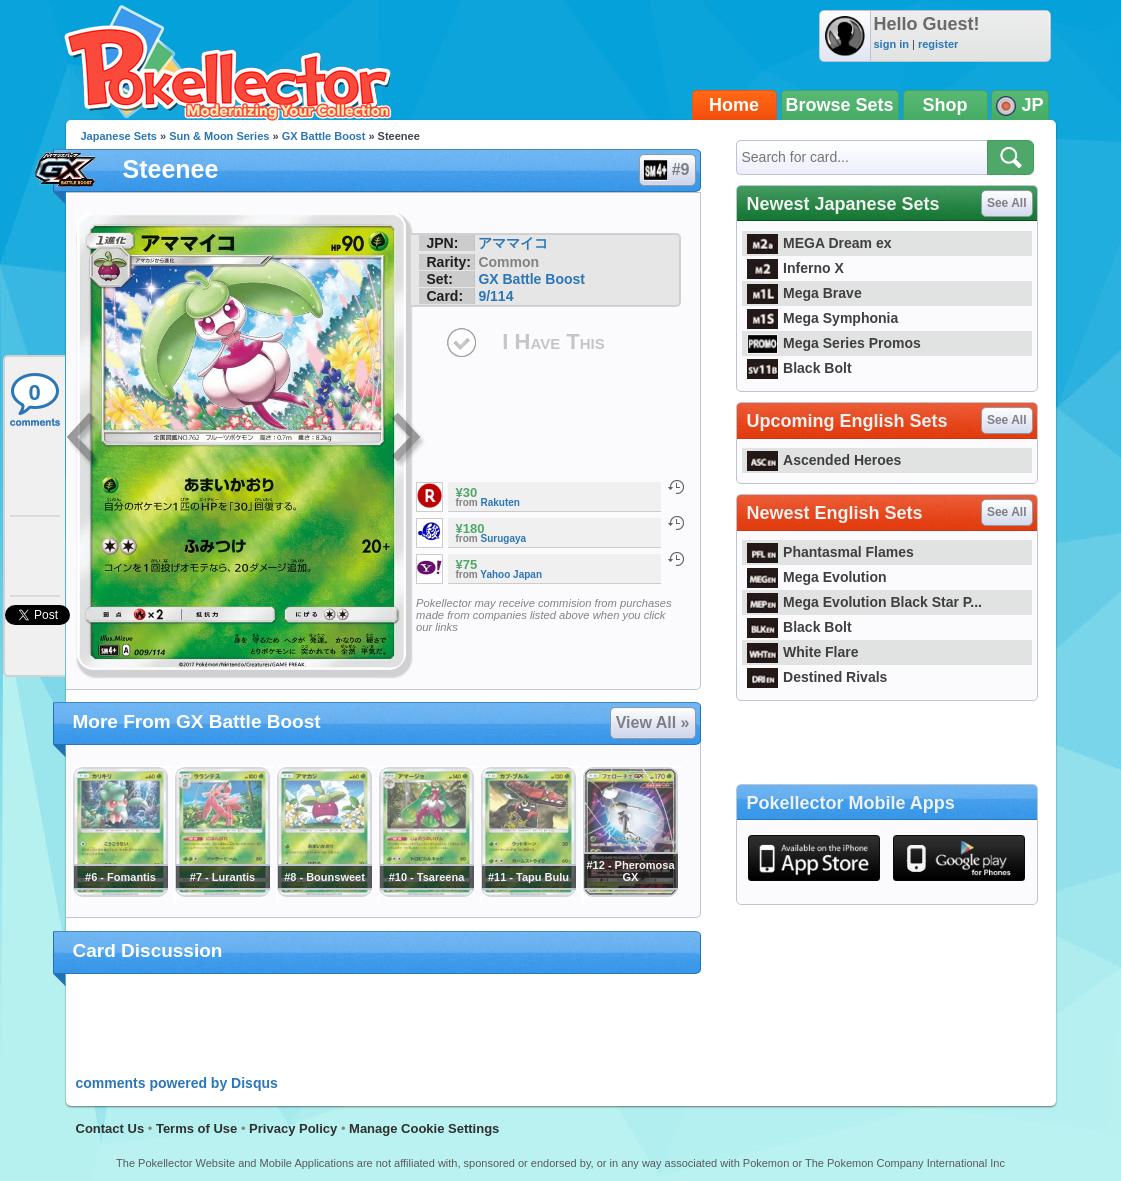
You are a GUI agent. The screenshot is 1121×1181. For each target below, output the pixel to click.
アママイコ (513, 243)
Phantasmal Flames (830, 552)
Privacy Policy (293, 1128)
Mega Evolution (817, 577)
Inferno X (795, 268)
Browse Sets (840, 105)
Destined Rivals (817, 677)
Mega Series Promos (834, 343)
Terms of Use (196, 1128)
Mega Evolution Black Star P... (865, 602)
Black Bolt (799, 368)
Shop (945, 105)
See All (1007, 203)
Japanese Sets (119, 136)
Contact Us (110, 1128)
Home (734, 105)
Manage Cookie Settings (424, 1128)
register (938, 44)
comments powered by (177, 1083)
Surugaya (504, 538)
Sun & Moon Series (219, 136)
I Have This (553, 341)
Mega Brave (804, 293)
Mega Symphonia (823, 318)
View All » (653, 722)
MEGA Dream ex (819, 243)
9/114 (495, 296)
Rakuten (500, 502)
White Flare (803, 652)
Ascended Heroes (824, 460)
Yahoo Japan (511, 574)
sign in (891, 44)
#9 (666, 170)
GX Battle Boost (324, 136)
